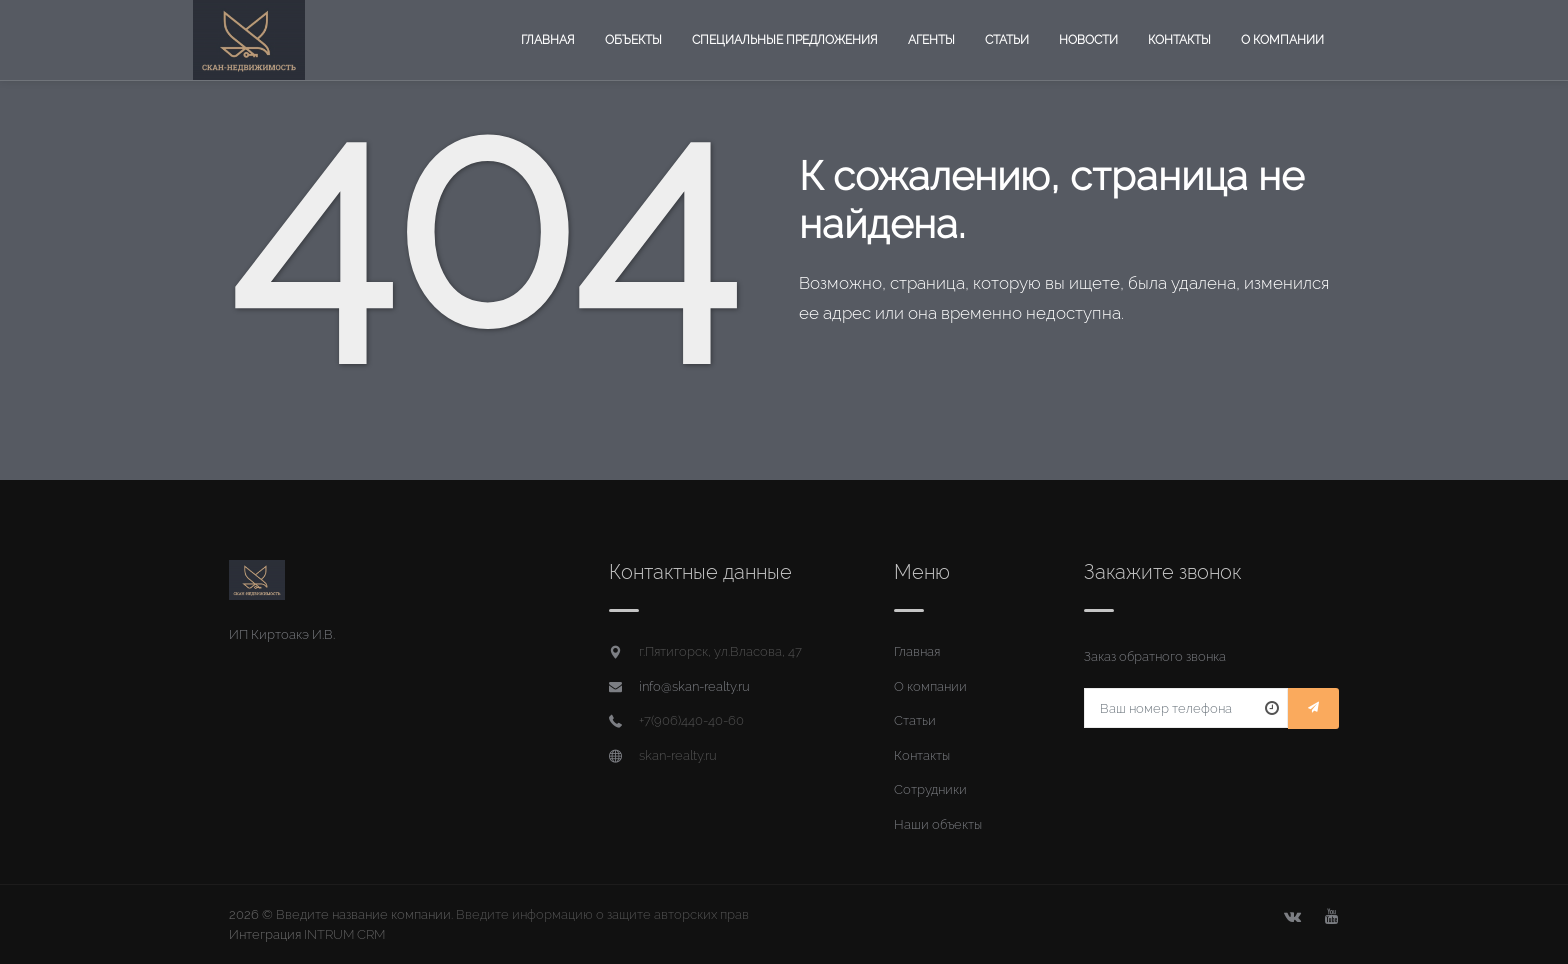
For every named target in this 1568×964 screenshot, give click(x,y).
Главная (548, 40)
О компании (1282, 40)
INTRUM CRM (344, 934)
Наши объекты (938, 824)
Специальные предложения (785, 40)
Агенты (931, 40)
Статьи (1007, 40)
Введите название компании (363, 914)
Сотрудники (930, 789)
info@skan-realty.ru (694, 686)
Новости (1088, 40)
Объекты (633, 40)
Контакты (1179, 40)
